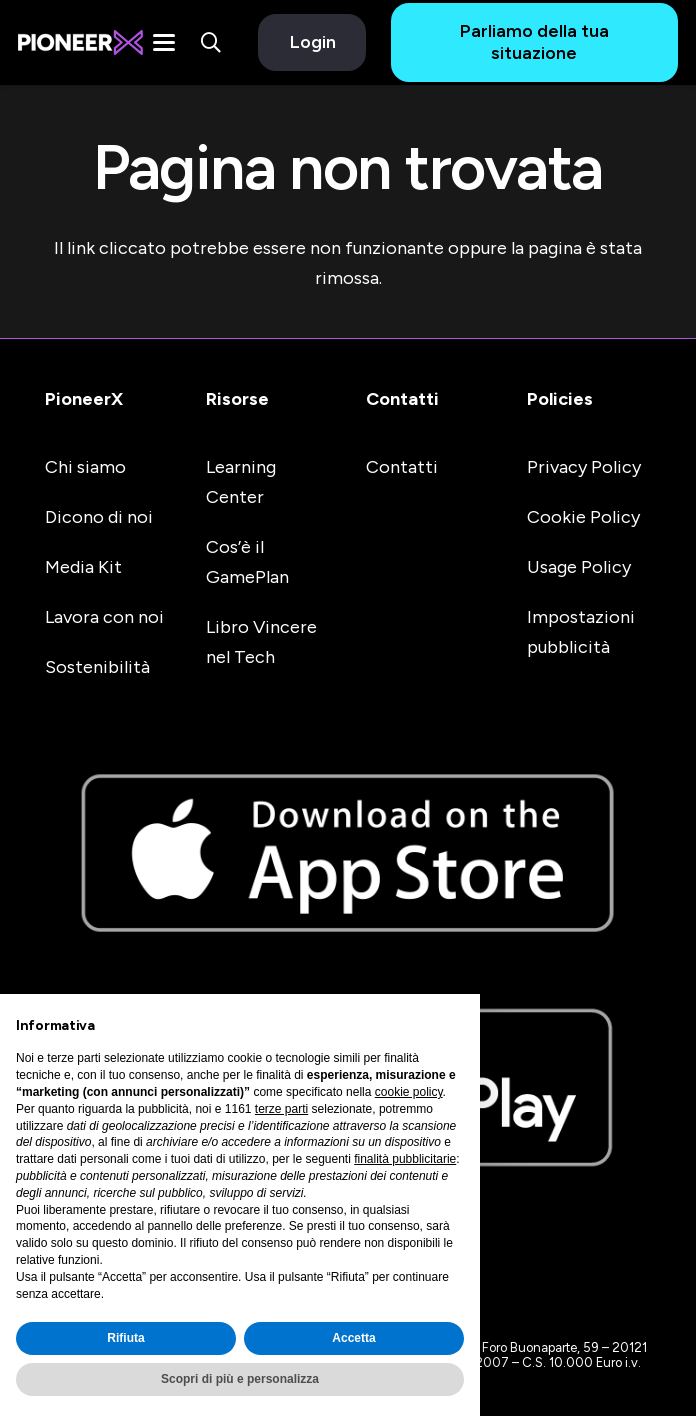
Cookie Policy (583, 517)
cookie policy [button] (409, 1092)
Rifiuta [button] (125, 1338)
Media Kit (83, 567)
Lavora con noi (104, 617)
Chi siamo (85, 467)
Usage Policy (579, 567)
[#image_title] (80, 42)
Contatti (402, 399)
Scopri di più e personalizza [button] (240, 1379)
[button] (163, 43)
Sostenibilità (97, 667)
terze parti (281, 1109)
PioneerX (84, 399)
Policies (560, 399)
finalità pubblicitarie (405, 1159)
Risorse (237, 399)
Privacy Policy (584, 467)
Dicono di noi (99, 517)
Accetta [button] (353, 1338)
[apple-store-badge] (348, 853)
